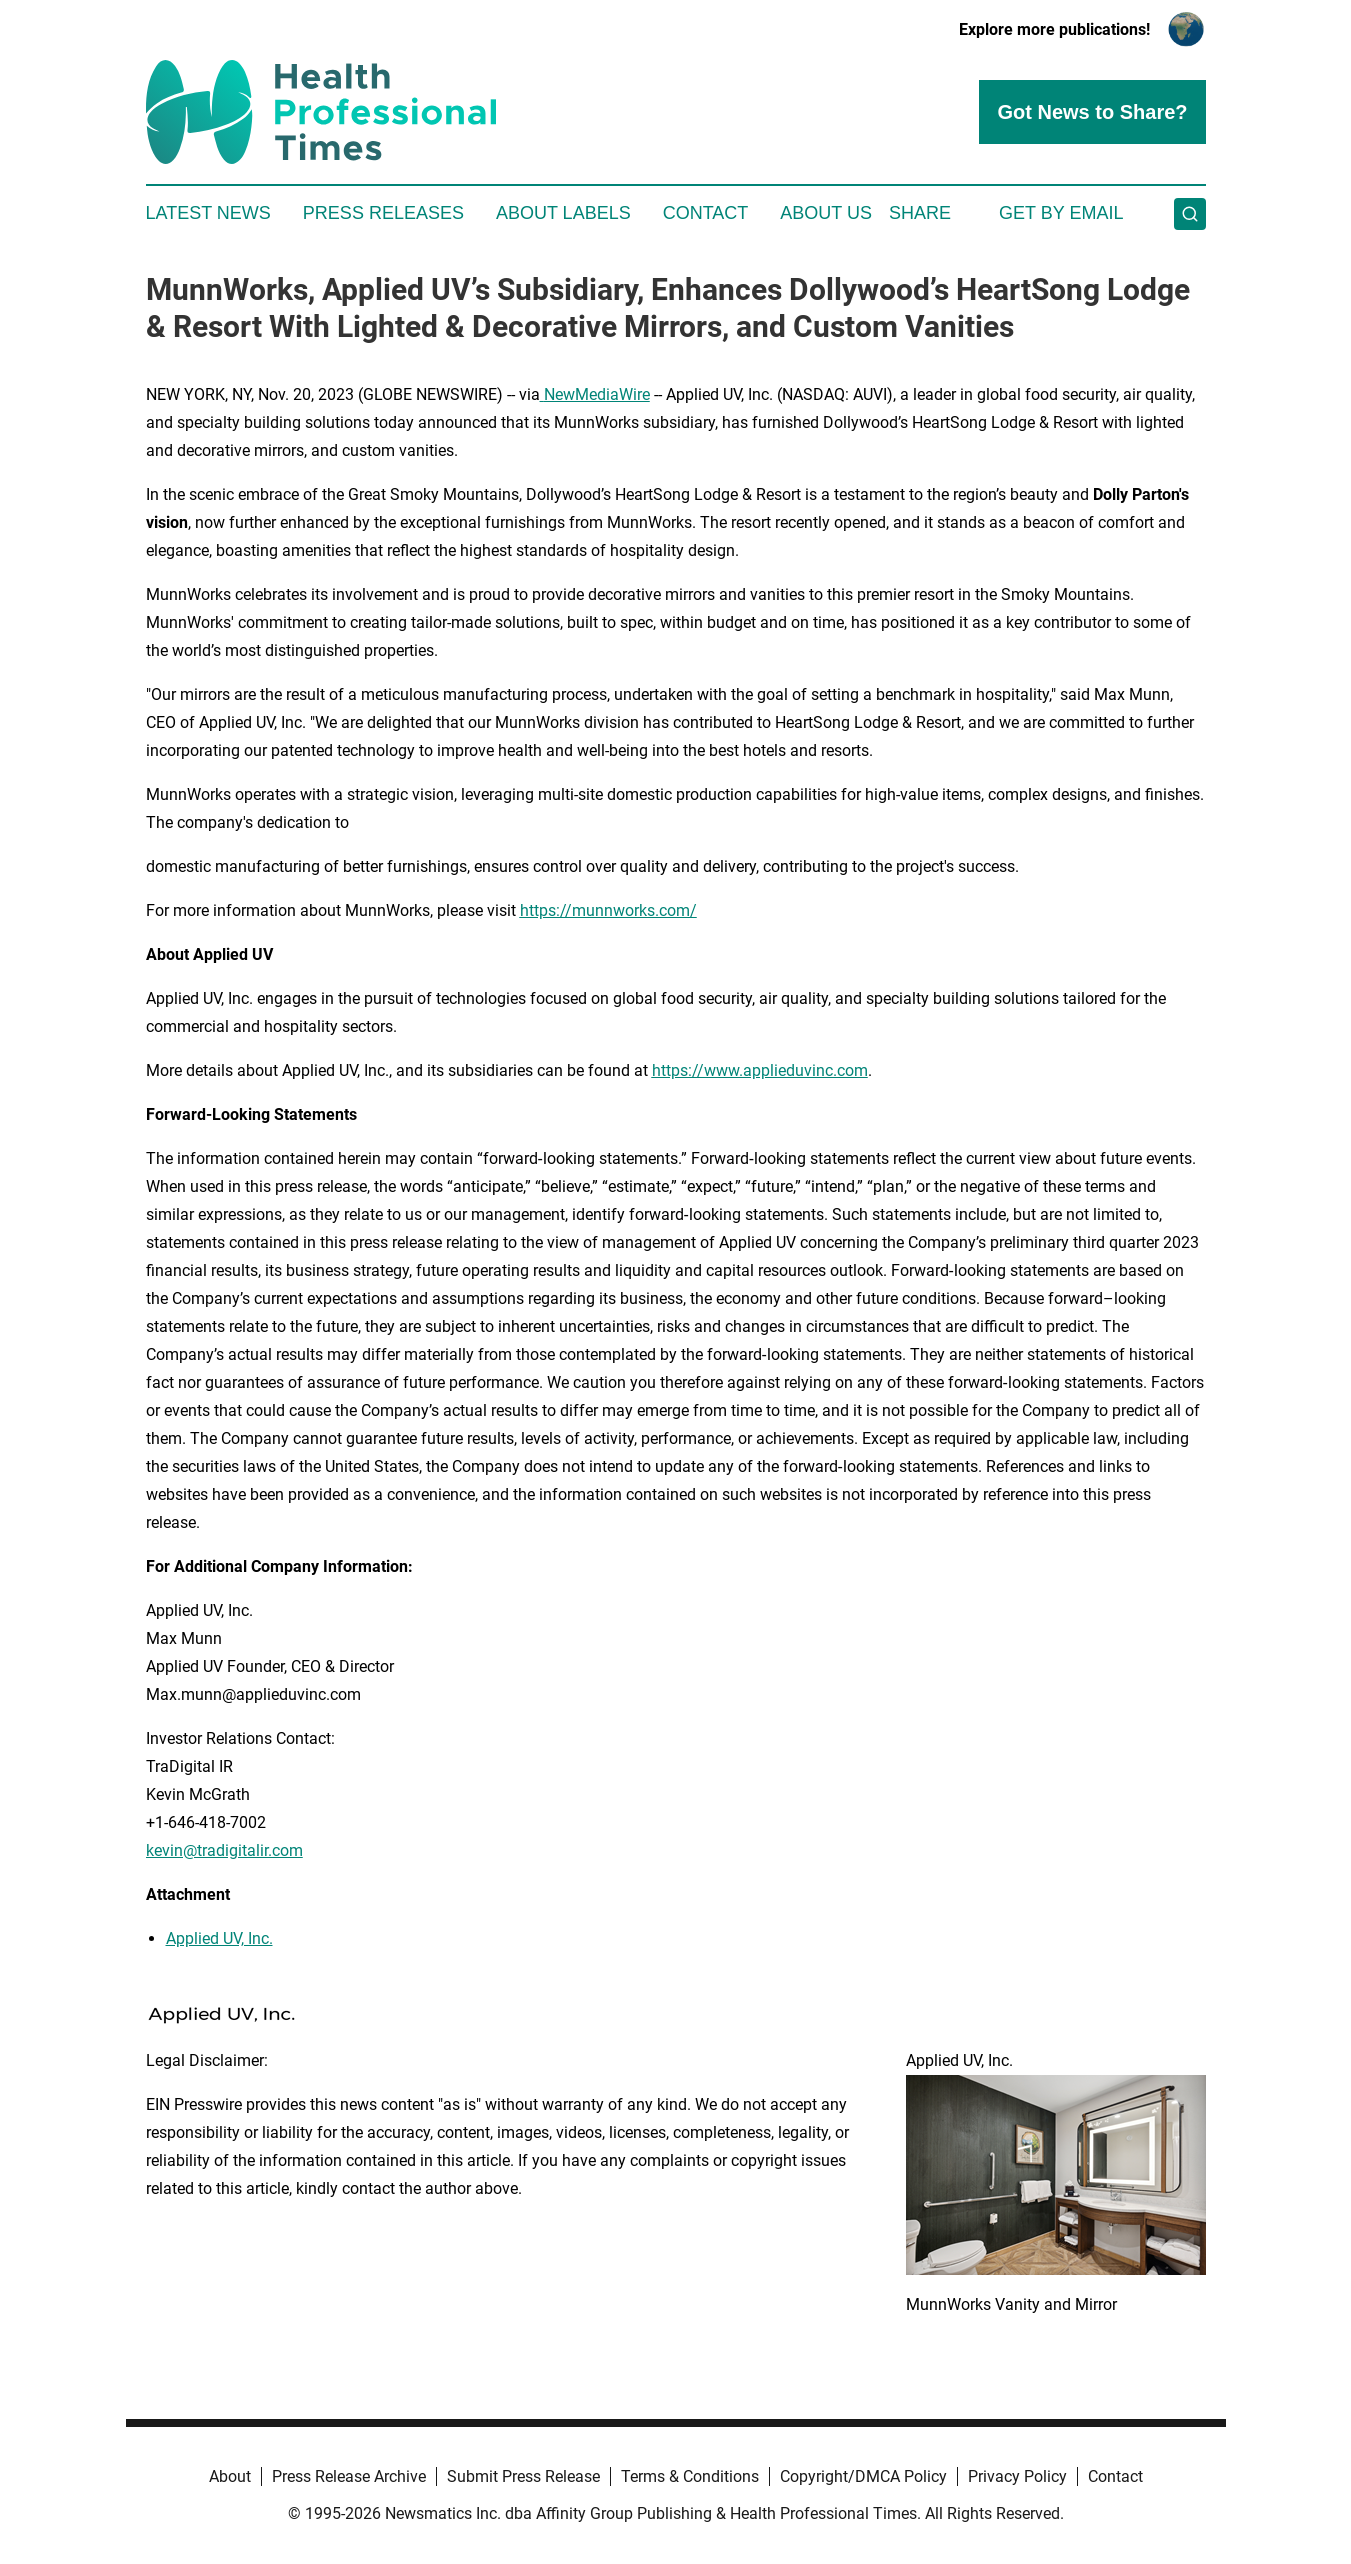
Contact (706, 213)
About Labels (563, 213)
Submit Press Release (523, 2476)
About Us (826, 213)
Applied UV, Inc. (219, 1938)
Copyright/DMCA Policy (863, 2476)
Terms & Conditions (690, 2476)
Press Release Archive (349, 2476)
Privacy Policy (1017, 2476)
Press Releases (383, 213)
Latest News (208, 213)
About (230, 2476)
